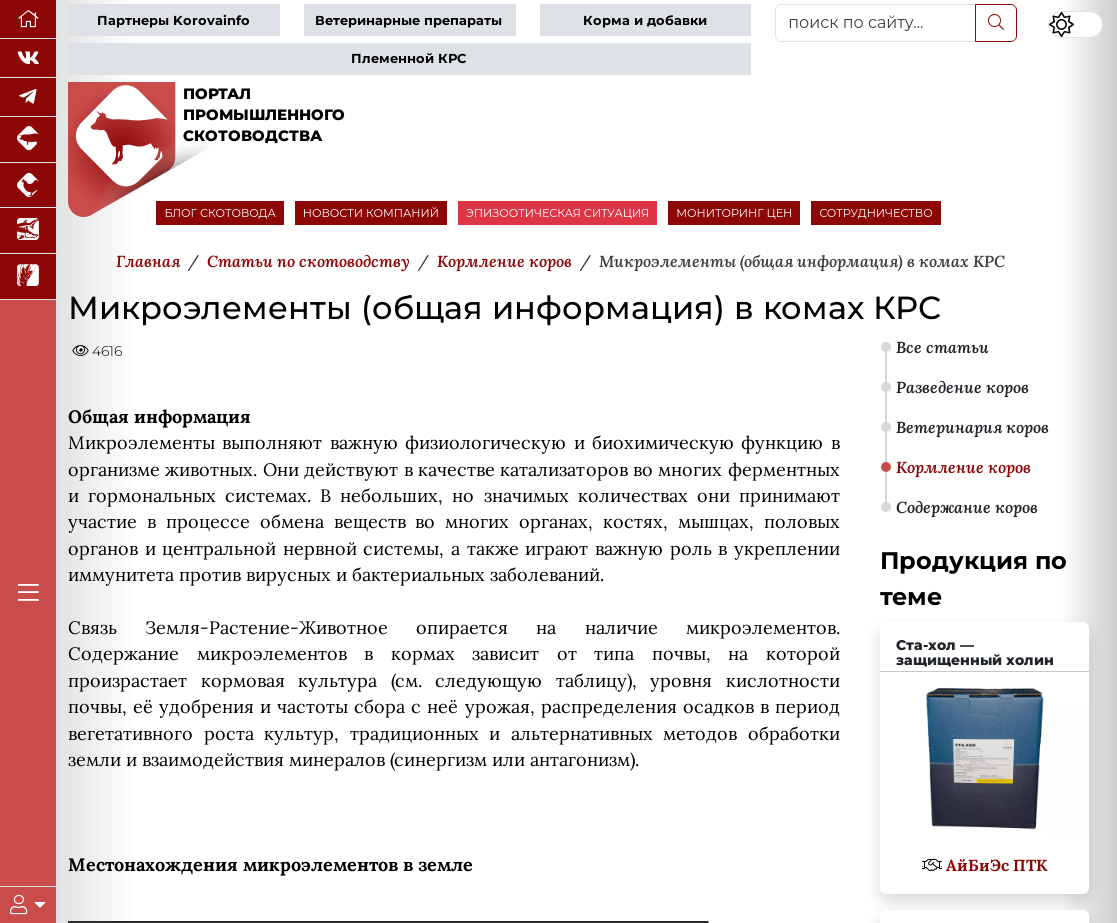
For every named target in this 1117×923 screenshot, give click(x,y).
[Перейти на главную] (28, 19)
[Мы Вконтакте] (28, 58)
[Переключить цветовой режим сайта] (1075, 25)
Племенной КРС (408, 58)
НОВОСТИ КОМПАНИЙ (371, 213)
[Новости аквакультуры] (28, 231)
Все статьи (942, 347)
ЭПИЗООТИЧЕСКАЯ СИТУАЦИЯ (557, 213)
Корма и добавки (645, 20)
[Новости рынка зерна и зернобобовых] (28, 277)
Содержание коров (967, 507)
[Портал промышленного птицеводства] (28, 186)
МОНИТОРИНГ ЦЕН (734, 213)
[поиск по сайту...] (875, 23)
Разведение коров (962, 387)
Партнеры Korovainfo (173, 20)
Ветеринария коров (972, 427)
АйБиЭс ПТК (996, 865)
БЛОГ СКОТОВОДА (219, 213)
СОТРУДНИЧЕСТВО (876, 213)
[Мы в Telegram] (28, 97)
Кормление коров (963, 467)
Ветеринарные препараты (408, 20)
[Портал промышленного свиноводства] (28, 140)
